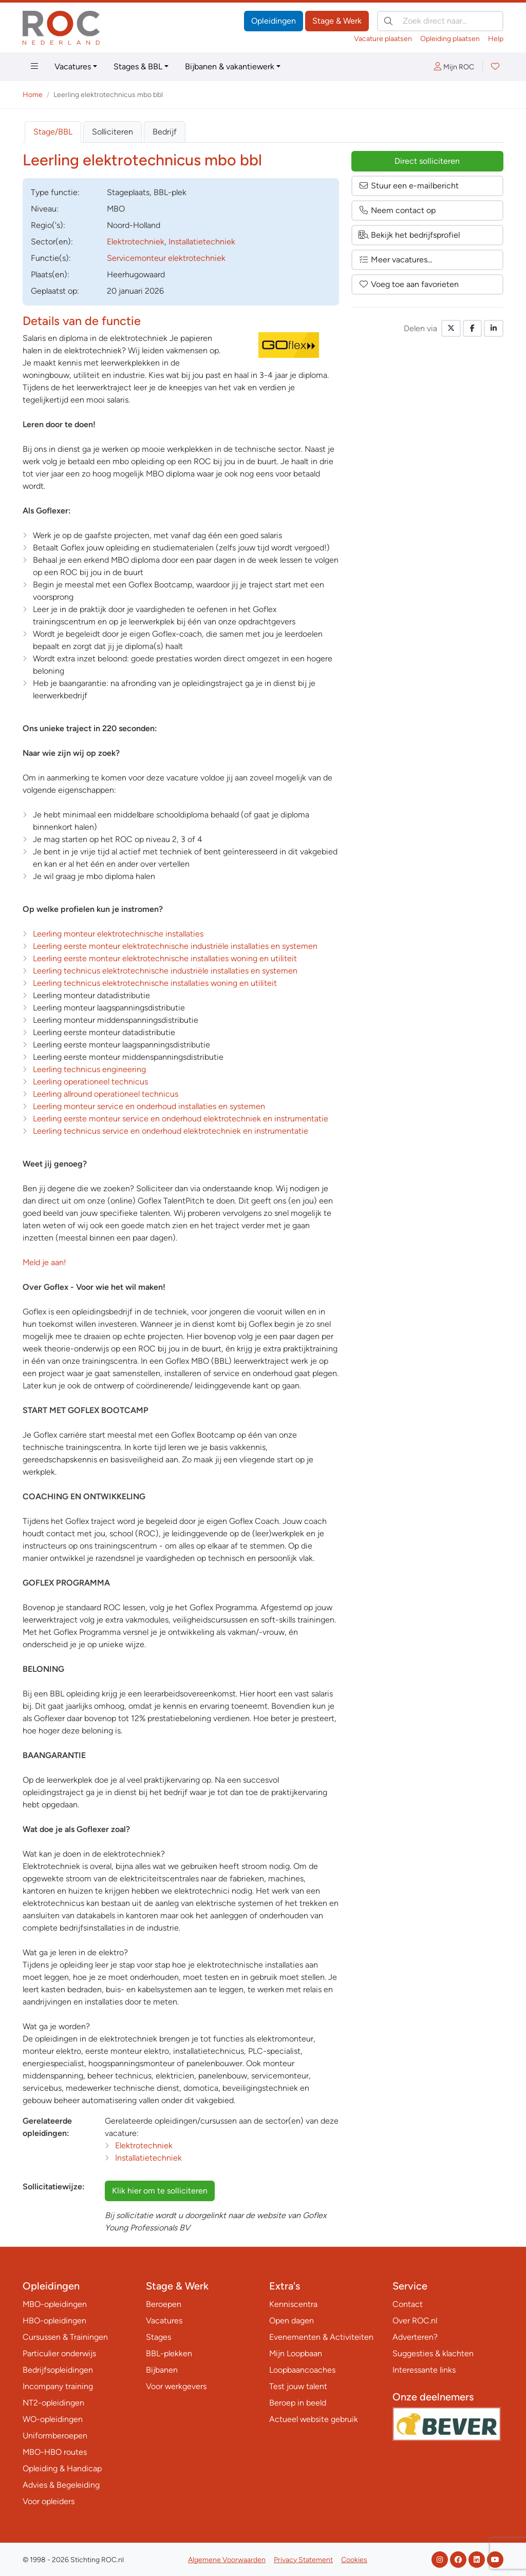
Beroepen (163, 2304)
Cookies (354, 2559)
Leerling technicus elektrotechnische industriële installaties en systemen (165, 971)
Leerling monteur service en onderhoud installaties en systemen (149, 1106)
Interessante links (424, 2370)
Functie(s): (51, 258)
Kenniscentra (293, 2304)
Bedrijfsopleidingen (58, 2370)
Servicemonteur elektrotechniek (166, 258)
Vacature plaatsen (383, 38)
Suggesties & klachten (433, 2353)
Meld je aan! (44, 1262)
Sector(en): (52, 241)
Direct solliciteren (427, 161)
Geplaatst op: (55, 291)
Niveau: (45, 209)
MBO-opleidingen (55, 2304)
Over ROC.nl (414, 2320)
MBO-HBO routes (55, 2452)
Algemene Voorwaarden (227, 2559)
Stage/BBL (52, 132)
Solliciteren (112, 132)
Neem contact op (397, 210)
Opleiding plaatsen (450, 38)
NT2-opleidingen (53, 2403)
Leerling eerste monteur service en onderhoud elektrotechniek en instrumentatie (180, 1118)
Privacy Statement (303, 2559)
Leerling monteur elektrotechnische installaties (118, 934)
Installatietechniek (201, 241)
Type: (55, 192)
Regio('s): (48, 225)
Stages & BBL (138, 66)
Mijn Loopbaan (295, 2353)
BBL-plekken (169, 2353)
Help (495, 38)
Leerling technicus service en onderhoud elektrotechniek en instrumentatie (170, 1131)
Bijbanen (162, 2370)
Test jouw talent (298, 2386)
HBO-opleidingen (54, 2320)
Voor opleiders (48, 2501)
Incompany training (58, 2386)
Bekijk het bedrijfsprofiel (409, 235)
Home (33, 94)
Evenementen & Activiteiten (321, 2337)
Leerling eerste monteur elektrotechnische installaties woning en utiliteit (165, 958)
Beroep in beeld (297, 2403)
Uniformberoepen (55, 2435)
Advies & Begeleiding (61, 2485)
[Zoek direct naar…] (440, 21)
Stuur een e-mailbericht (409, 185)
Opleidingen (273, 21)
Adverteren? (415, 2337)
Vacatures (72, 66)
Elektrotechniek (135, 241)
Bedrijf (165, 132)
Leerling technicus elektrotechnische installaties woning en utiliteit (155, 983)
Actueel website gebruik (313, 2419)
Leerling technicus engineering (89, 1069)
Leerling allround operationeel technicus (105, 1094)
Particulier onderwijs (59, 2353)
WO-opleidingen (53, 2419)
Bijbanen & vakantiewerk (229, 66)
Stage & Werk (337, 21)
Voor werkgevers (176, 2386)
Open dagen (291, 2320)
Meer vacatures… (396, 259)
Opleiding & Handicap (62, 2468)
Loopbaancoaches (302, 2370)
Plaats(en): (50, 274)
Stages (158, 2337)
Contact (407, 2304)
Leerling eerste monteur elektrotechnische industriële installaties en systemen (175, 946)
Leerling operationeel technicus (90, 1081)
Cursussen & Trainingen (65, 2337)
